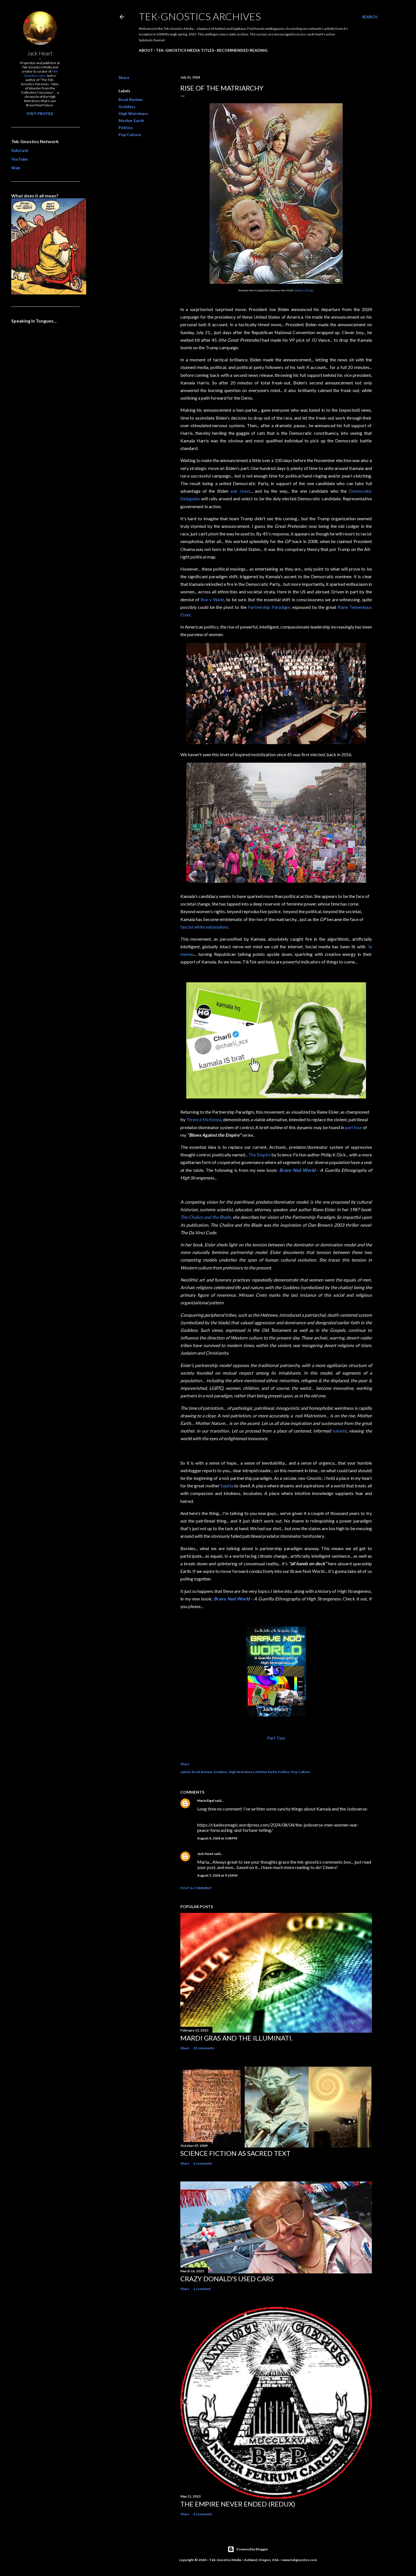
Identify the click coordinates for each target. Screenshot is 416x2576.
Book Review (130, 99)
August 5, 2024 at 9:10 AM (217, 1875)
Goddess (127, 106)
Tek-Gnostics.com (41, 73)
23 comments (203, 2048)
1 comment (202, 2289)
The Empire (259, 1154)
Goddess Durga (303, 290)
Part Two (276, 1737)
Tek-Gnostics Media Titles (185, 50)
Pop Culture (130, 134)
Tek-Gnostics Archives (200, 16)
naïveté (339, 1430)
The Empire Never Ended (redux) (237, 2504)
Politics (126, 127)
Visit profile (39, 113)
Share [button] (124, 77)
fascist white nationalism (204, 926)
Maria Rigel (205, 1800)
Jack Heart (205, 1854)
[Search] (370, 17)
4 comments (202, 2514)
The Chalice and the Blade (205, 1217)
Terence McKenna (203, 1119)
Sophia (226, 1485)
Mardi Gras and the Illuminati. (236, 2038)
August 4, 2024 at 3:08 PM (217, 1838)
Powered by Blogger (248, 2549)
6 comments (202, 2163)
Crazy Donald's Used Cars (227, 2279)
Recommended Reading (242, 50)
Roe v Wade (212, 599)
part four (353, 1127)
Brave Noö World (297, 1170)
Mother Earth (131, 120)
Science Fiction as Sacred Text (235, 2153)
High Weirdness (133, 113)
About (146, 50)
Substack (19, 150)
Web (15, 167)
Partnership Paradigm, (269, 607)
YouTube (19, 159)
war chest (240, 491)
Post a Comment (196, 1888)
